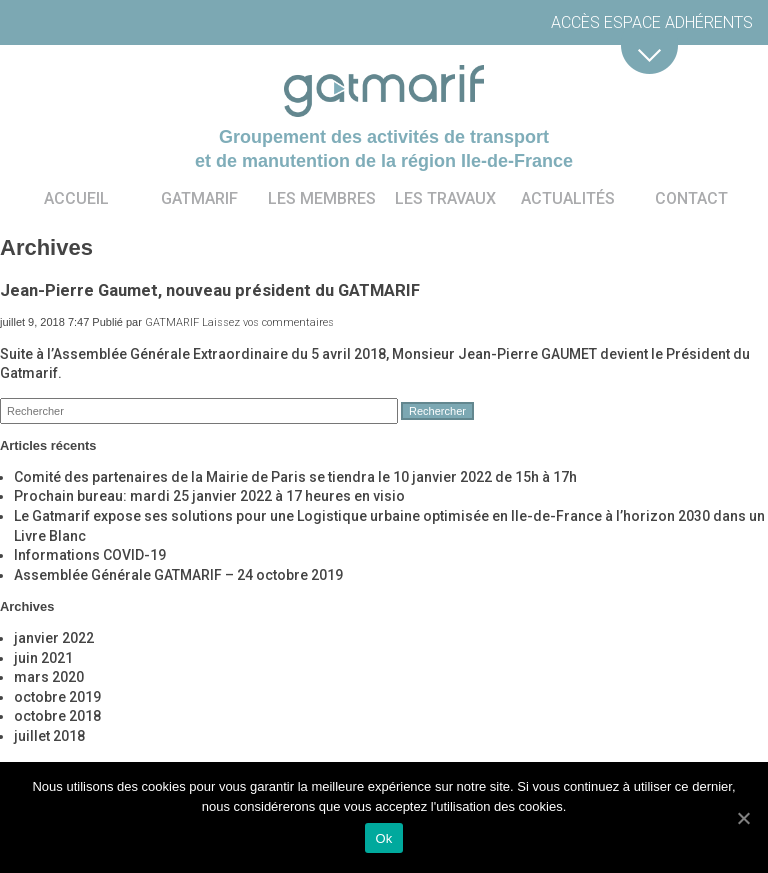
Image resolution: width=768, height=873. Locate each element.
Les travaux (445, 198)
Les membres (322, 198)
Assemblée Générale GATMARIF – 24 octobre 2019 (178, 575)
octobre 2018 (57, 716)
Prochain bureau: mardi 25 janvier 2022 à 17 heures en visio (209, 496)
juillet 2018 (49, 736)
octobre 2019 (57, 697)
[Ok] (743, 818)
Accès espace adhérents (652, 22)
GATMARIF (172, 322)
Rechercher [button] (437, 411)
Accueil (76, 198)
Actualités (568, 198)
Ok (383, 838)
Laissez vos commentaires (268, 322)
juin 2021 (43, 658)
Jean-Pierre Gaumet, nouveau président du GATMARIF (210, 290)
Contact (691, 198)
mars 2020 (49, 677)
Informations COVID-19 (90, 555)
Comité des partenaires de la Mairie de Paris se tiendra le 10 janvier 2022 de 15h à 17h (295, 477)
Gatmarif (199, 198)
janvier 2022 (54, 638)
